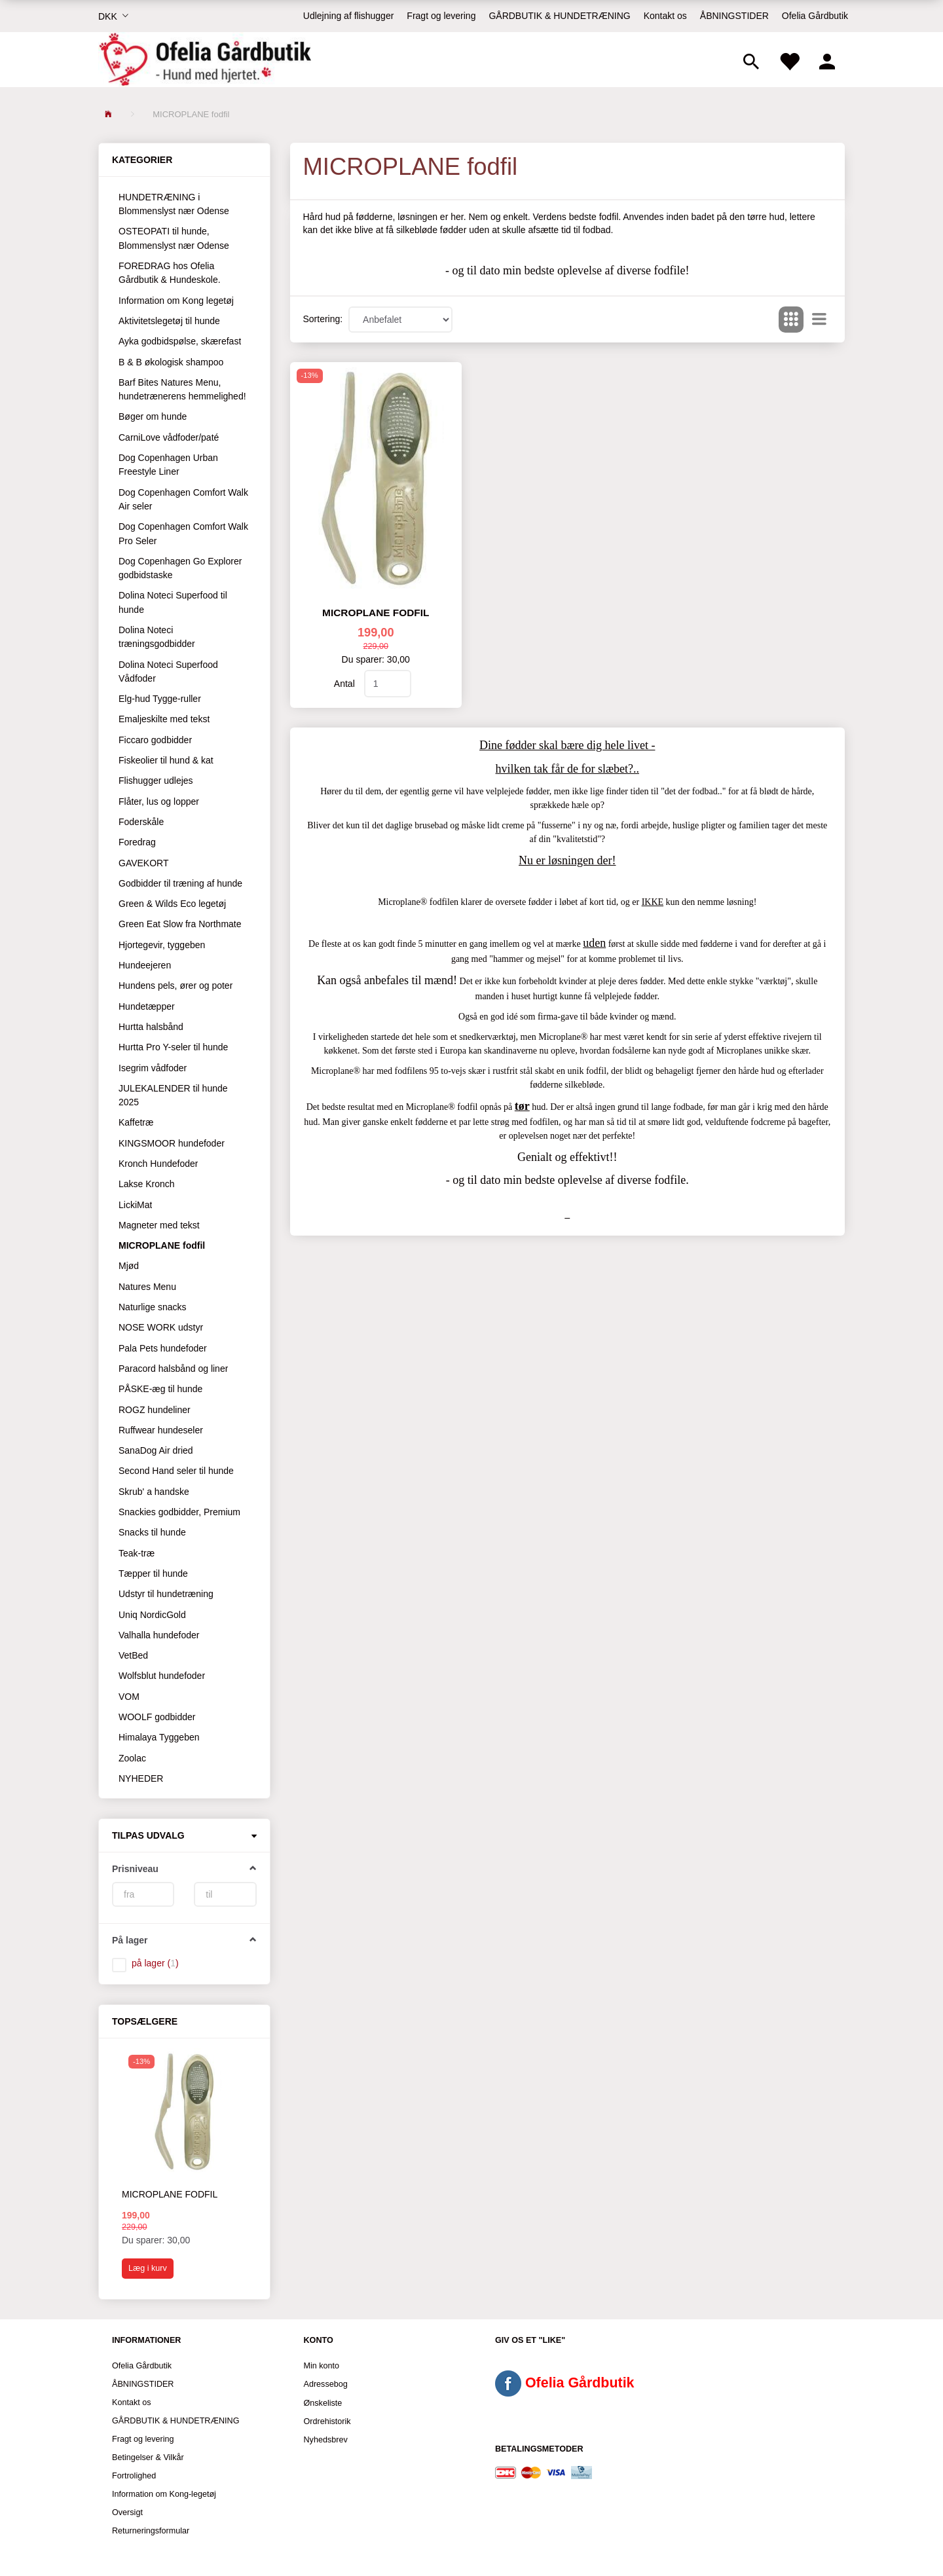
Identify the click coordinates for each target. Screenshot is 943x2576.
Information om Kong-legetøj (164, 2494)
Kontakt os (665, 15)
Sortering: (323, 319)
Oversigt (127, 2512)
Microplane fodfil (169, 2194)
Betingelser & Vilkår (148, 2457)
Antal (346, 683)
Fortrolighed (134, 2475)
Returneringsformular (150, 2530)
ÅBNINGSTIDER (734, 15)
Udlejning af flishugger (348, 15)
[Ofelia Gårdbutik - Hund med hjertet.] (204, 59)
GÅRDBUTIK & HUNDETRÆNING (559, 15)
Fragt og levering (441, 15)
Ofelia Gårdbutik (815, 15)
